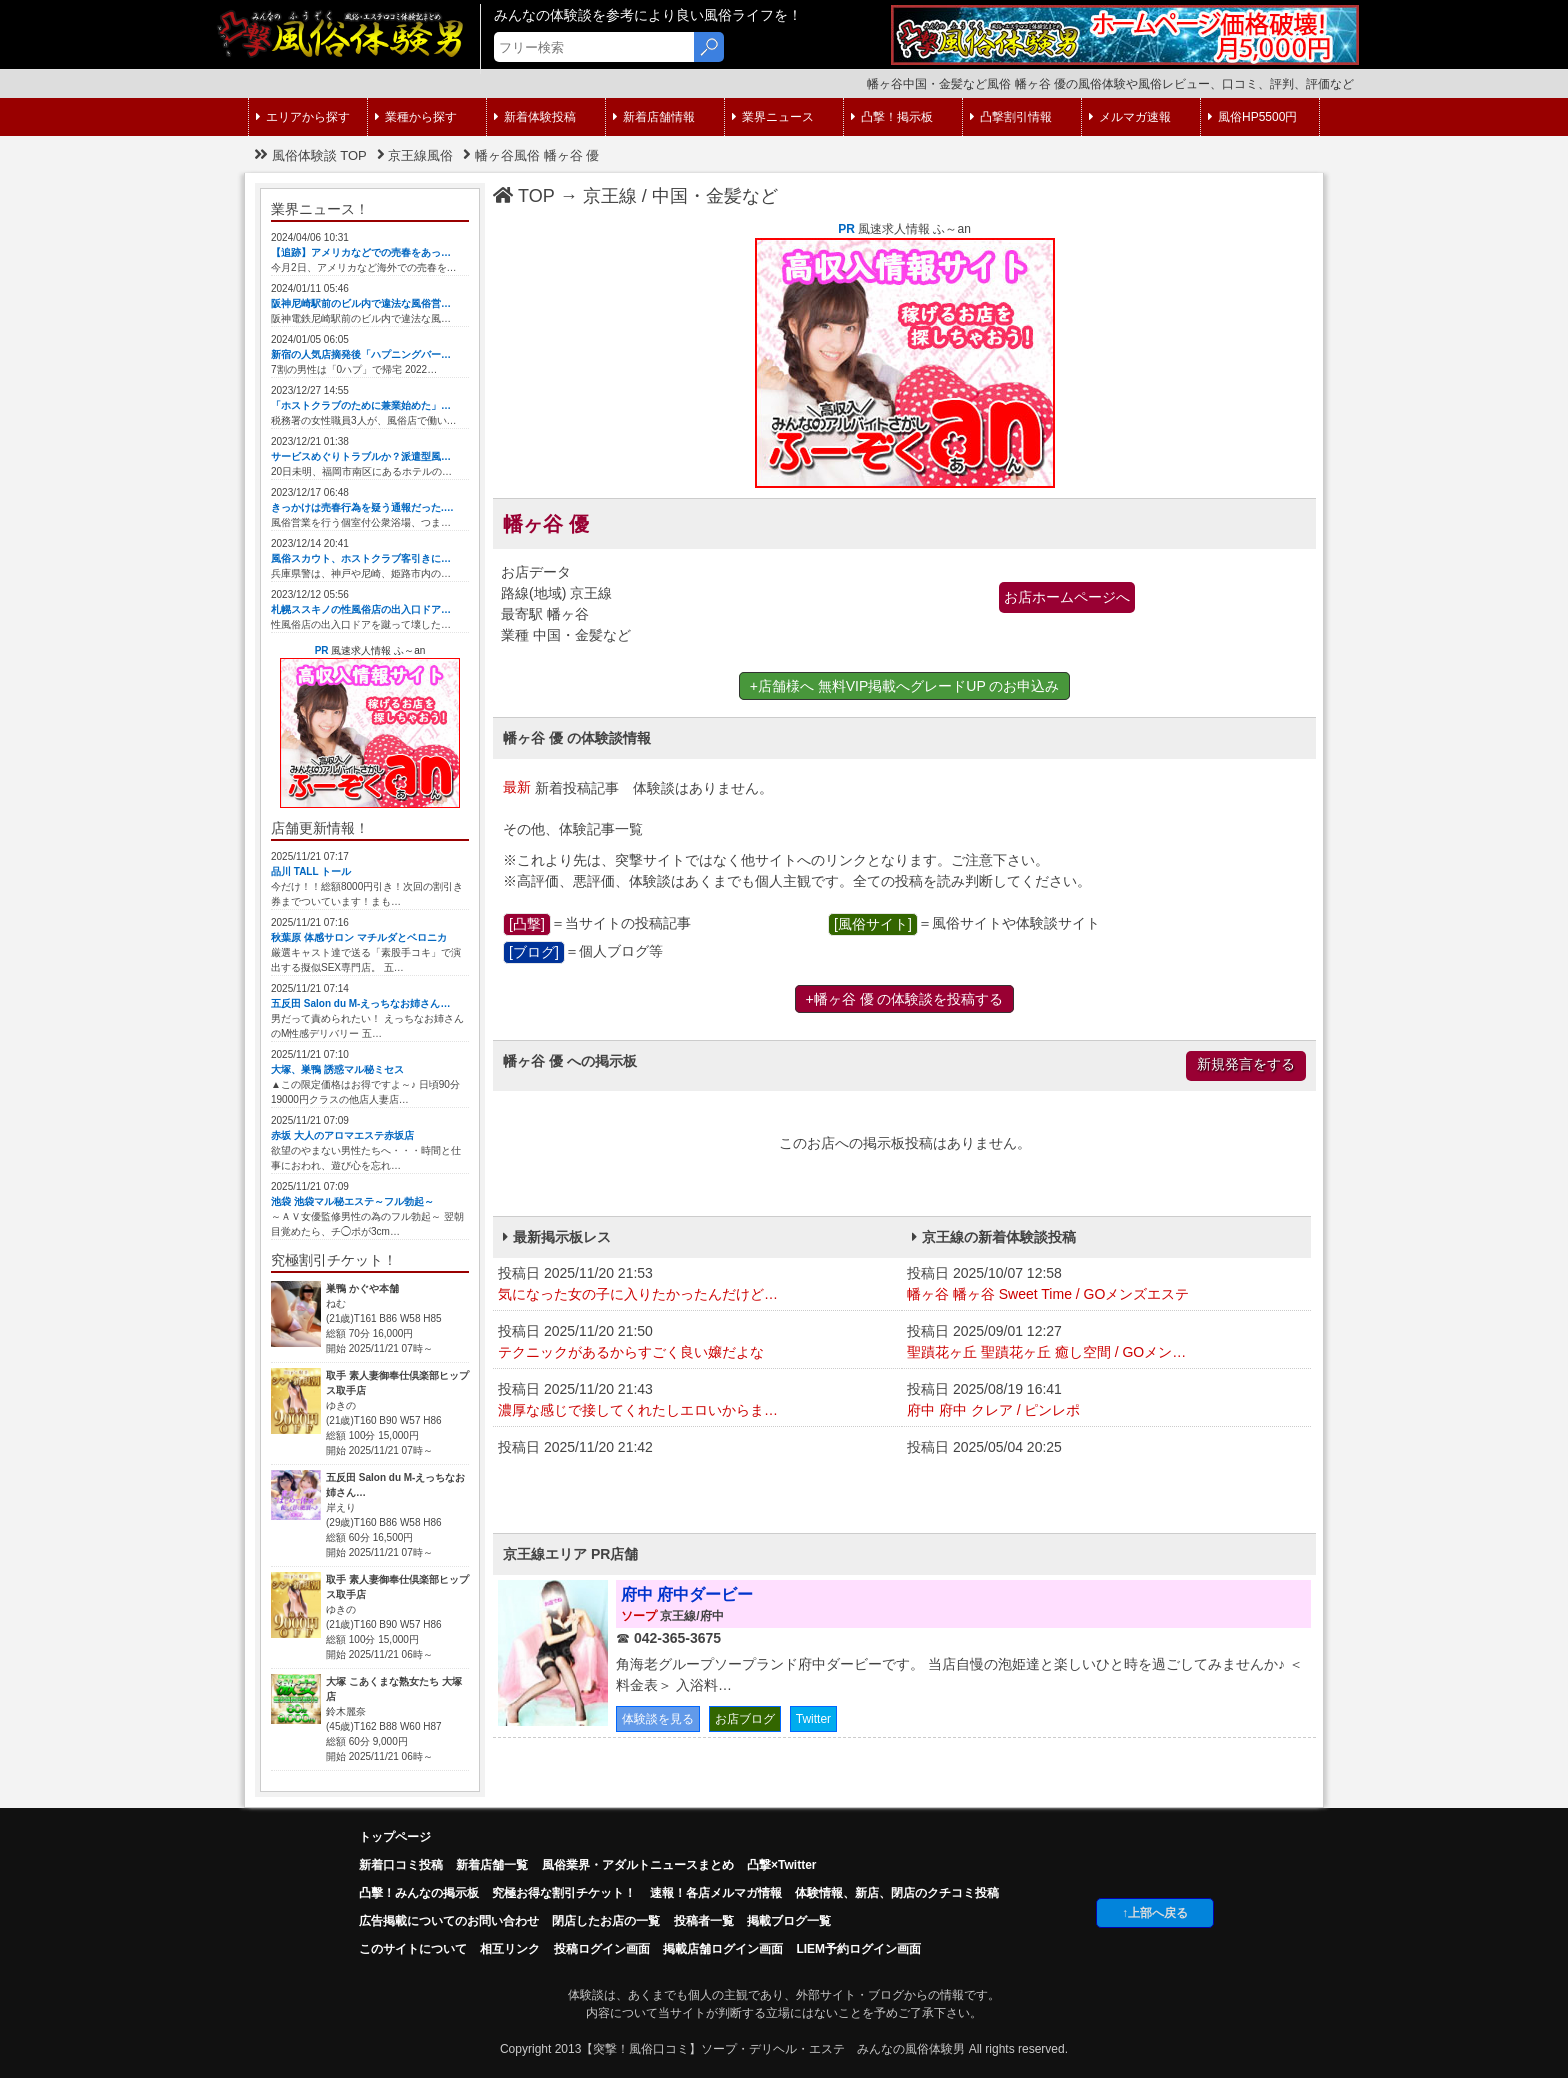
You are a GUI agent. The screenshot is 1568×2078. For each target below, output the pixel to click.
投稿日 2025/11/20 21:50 (697, 1343)
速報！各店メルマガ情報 (716, 1893)
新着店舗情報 (654, 117)
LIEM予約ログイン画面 (858, 1949)
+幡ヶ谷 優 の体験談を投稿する (905, 999)
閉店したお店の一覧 (606, 1921)
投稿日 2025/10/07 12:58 (1106, 1285)
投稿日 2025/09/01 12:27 (1106, 1343)
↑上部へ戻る (1155, 1913)
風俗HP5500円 (1252, 117)
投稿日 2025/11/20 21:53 (697, 1285)
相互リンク (510, 1949)
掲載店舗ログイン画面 (723, 1949)
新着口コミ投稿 (401, 1865)
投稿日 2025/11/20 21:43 (697, 1401)
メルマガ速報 (1130, 117)
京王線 (610, 196)
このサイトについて (413, 1949)
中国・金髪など (715, 196)
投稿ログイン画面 (602, 1949)
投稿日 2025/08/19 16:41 (1106, 1401)
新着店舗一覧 (492, 1865)
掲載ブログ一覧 (789, 1921)
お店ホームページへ (1067, 597)
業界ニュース (773, 117)
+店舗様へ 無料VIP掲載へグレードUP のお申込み (905, 686)
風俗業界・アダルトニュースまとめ (638, 1865)
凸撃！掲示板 (892, 117)
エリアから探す (303, 117)
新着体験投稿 (535, 117)
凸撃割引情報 (1011, 117)
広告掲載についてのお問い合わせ (449, 1921)
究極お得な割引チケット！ (564, 1893)
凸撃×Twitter (781, 1865)
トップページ (395, 1837)
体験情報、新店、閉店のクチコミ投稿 (897, 1893)
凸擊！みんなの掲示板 (419, 1893)
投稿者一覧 (704, 1921)
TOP (524, 196)
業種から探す (416, 117)
